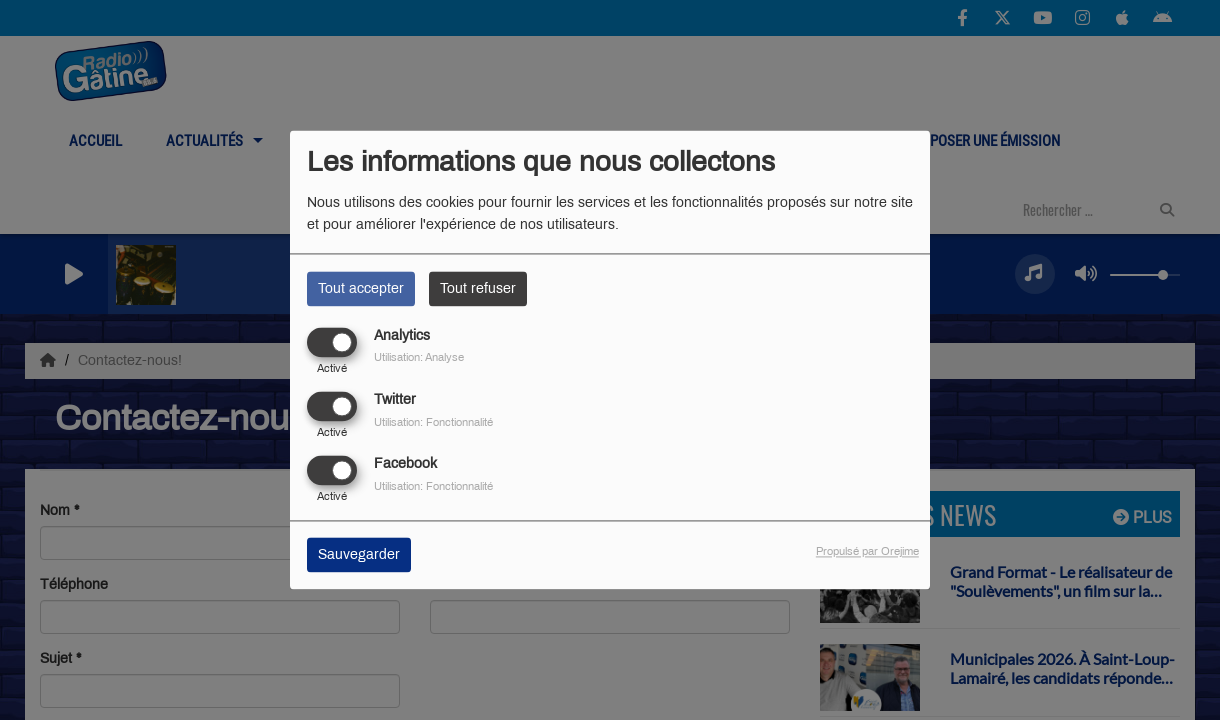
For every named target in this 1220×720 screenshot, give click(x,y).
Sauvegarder (359, 555)
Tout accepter (361, 288)
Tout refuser (478, 288)
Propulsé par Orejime (867, 552)
